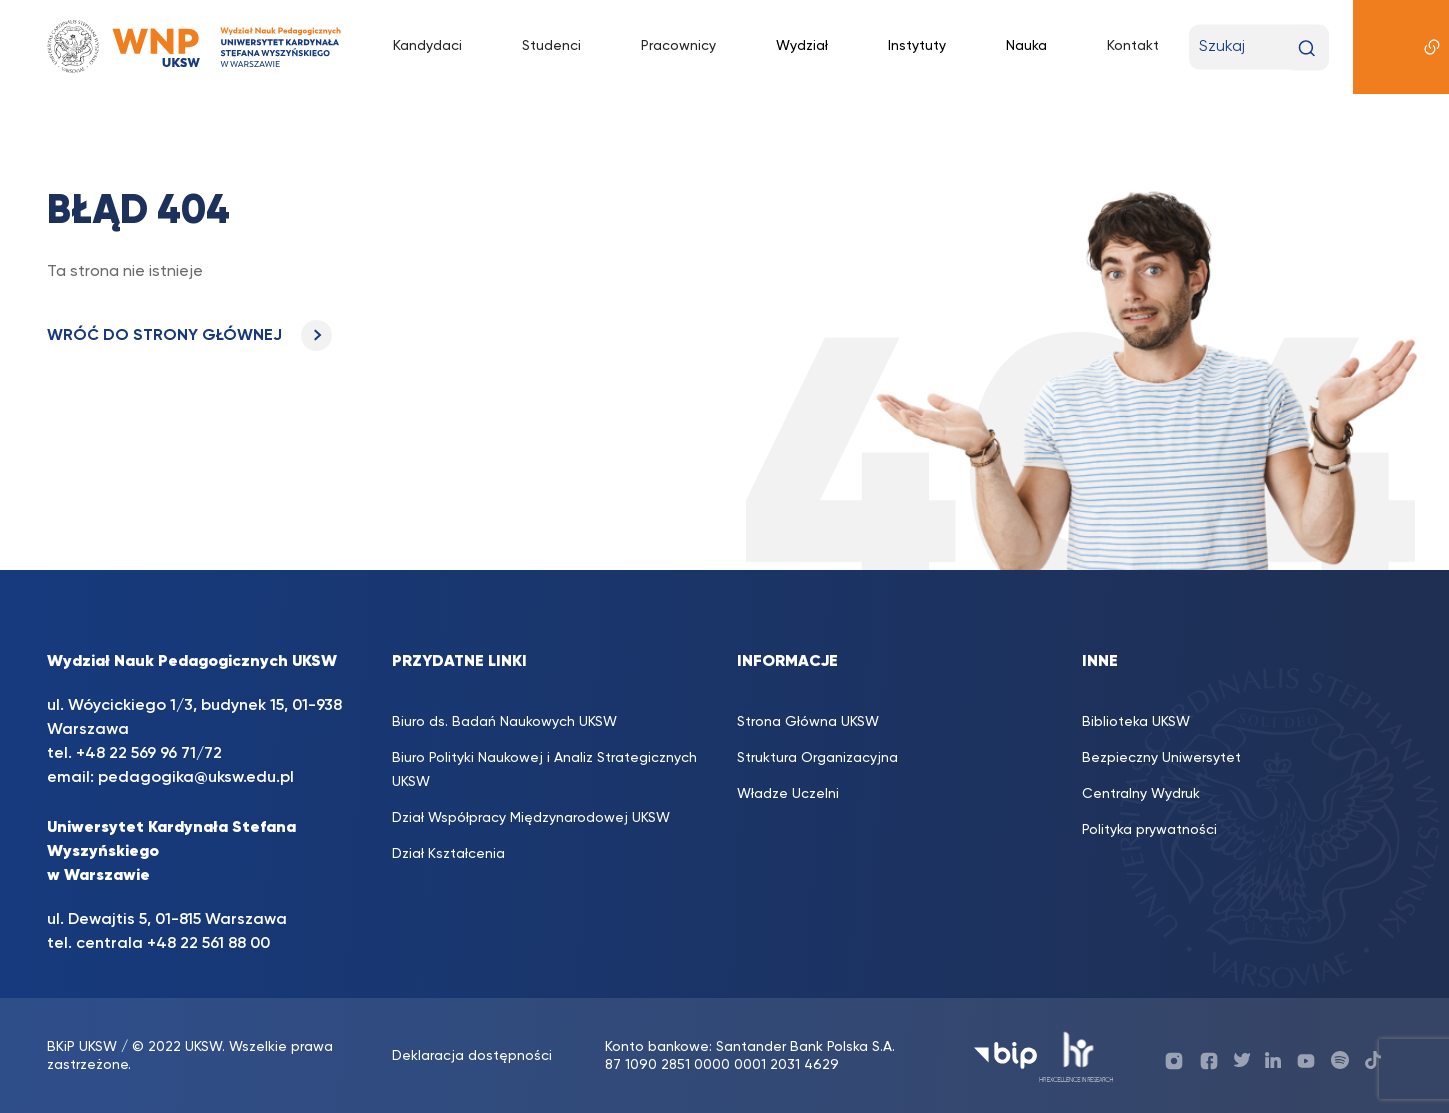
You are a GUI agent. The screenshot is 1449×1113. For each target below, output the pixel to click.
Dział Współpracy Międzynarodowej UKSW (531, 818)
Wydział (802, 46)
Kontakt (1133, 46)
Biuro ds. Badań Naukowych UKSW (504, 722)
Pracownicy (678, 46)
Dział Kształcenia (448, 854)
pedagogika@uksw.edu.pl (196, 778)
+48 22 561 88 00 (208, 944)
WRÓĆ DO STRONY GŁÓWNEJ (189, 336)
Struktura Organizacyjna (817, 758)
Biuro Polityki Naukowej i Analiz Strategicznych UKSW (544, 770)
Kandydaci (427, 46)
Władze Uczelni (788, 794)
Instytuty (917, 46)
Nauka (1026, 46)
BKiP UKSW (82, 1047)
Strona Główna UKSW (808, 722)
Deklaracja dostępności (472, 1056)
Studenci (551, 46)
